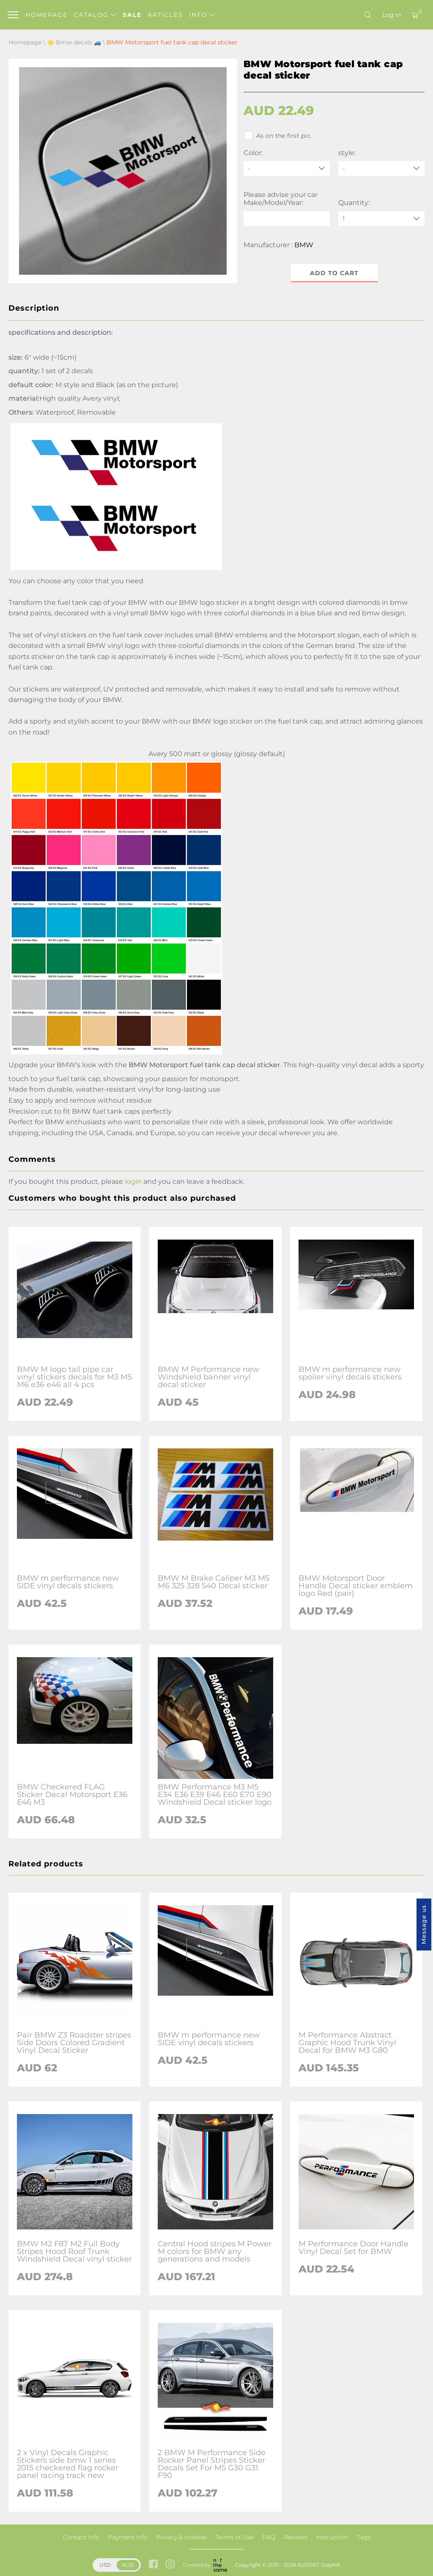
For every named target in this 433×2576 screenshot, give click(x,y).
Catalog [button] (95, 15)
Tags (364, 2537)
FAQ (268, 2537)
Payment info (128, 2537)
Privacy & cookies (181, 2537)
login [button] (133, 1181)
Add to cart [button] (334, 273)
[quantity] (381, 218)
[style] (381, 168)
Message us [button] (424, 1924)
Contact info (81, 2537)
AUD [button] (128, 2565)
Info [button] (202, 15)
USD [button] (105, 2565)
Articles (165, 15)
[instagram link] (170, 2565)
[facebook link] (153, 2565)
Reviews (295, 2537)
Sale (132, 15)
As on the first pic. (278, 135)
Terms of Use (234, 2537)
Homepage (46, 15)
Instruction (332, 2537)
